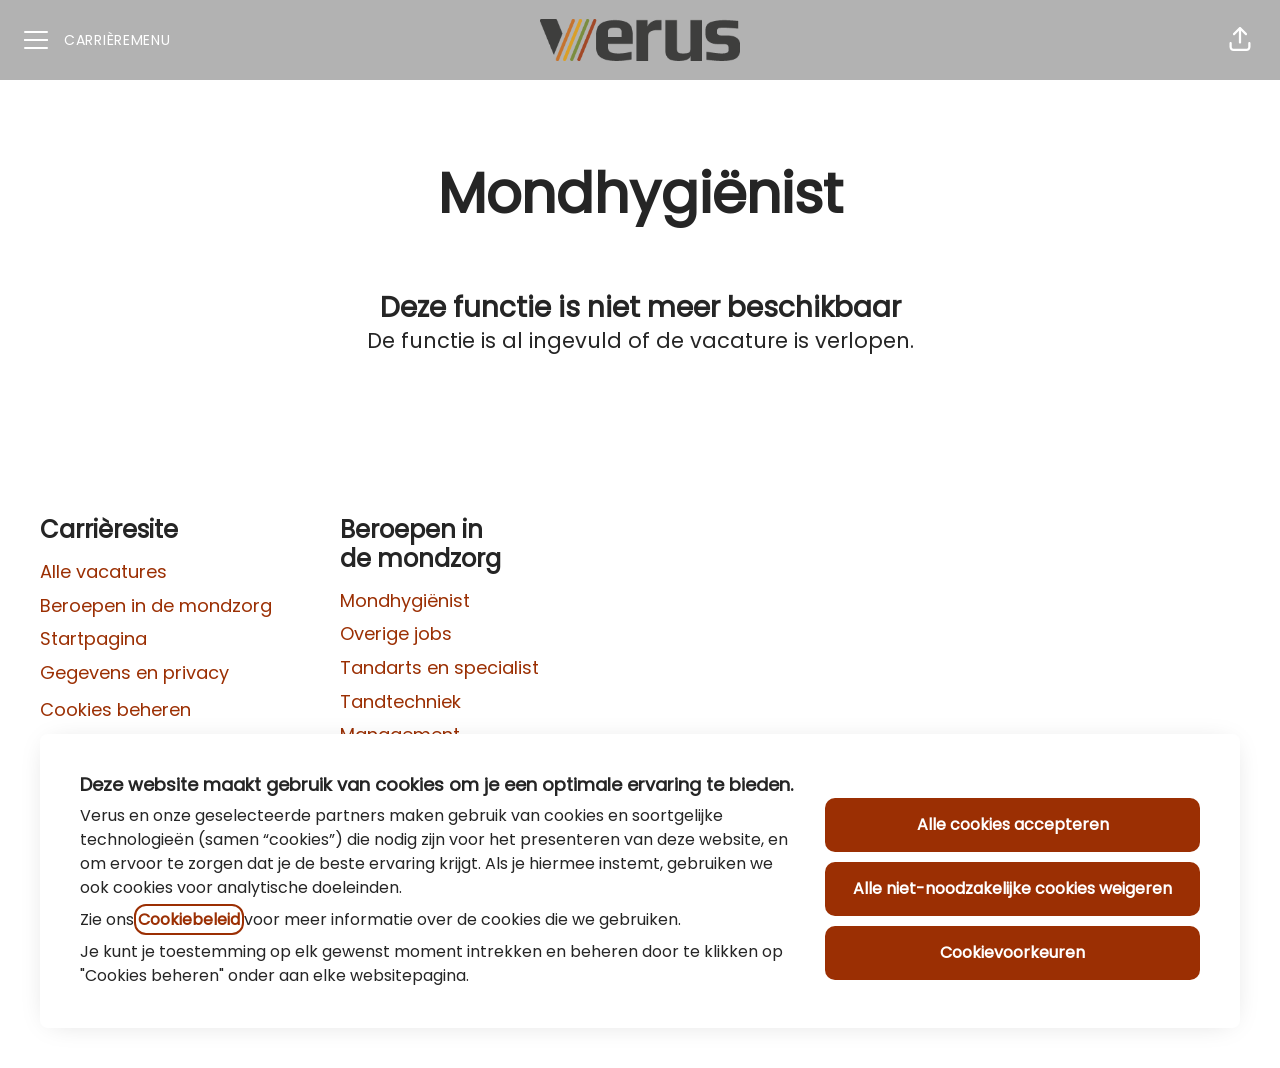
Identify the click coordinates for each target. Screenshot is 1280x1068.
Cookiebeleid (189, 919)
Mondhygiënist (405, 600)
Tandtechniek (400, 701)
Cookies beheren (115, 709)
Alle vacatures (103, 571)
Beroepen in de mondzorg (156, 605)
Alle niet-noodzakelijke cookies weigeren (1012, 888)
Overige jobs (396, 633)
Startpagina (93, 638)
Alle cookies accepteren (1013, 824)
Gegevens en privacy (134, 672)
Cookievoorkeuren (1012, 952)
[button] (1240, 40)
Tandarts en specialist (439, 667)
